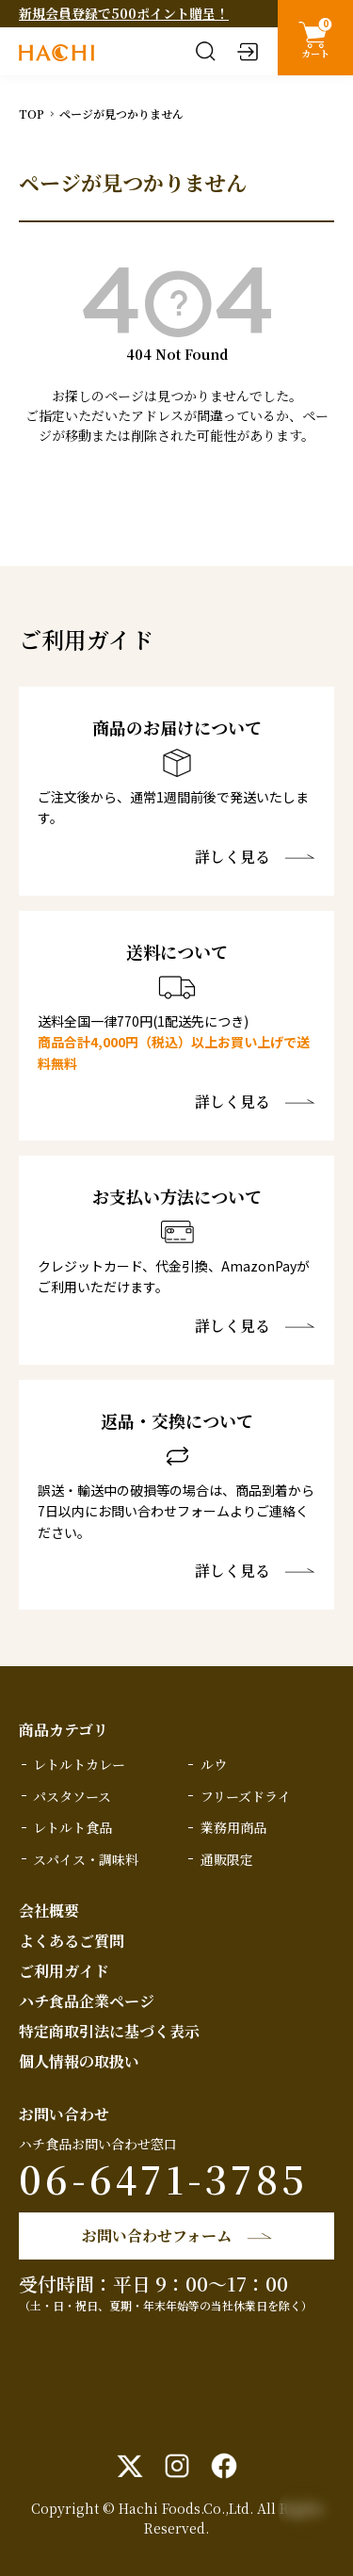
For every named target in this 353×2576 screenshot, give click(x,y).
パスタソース (72, 1796)
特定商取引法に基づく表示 (109, 2031)
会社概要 (49, 1910)
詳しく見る (232, 857)
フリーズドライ (246, 1796)
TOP (31, 113)
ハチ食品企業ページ (86, 2001)
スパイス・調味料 (85, 1859)
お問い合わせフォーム (157, 2235)
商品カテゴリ (63, 1730)
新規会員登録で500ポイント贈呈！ (124, 13)
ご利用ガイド (64, 1971)
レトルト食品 (72, 1827)
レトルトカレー (79, 1764)
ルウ (214, 1764)
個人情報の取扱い (79, 2061)
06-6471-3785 (163, 2178)
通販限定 (227, 1859)
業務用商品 (233, 1827)
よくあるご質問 (71, 1941)
